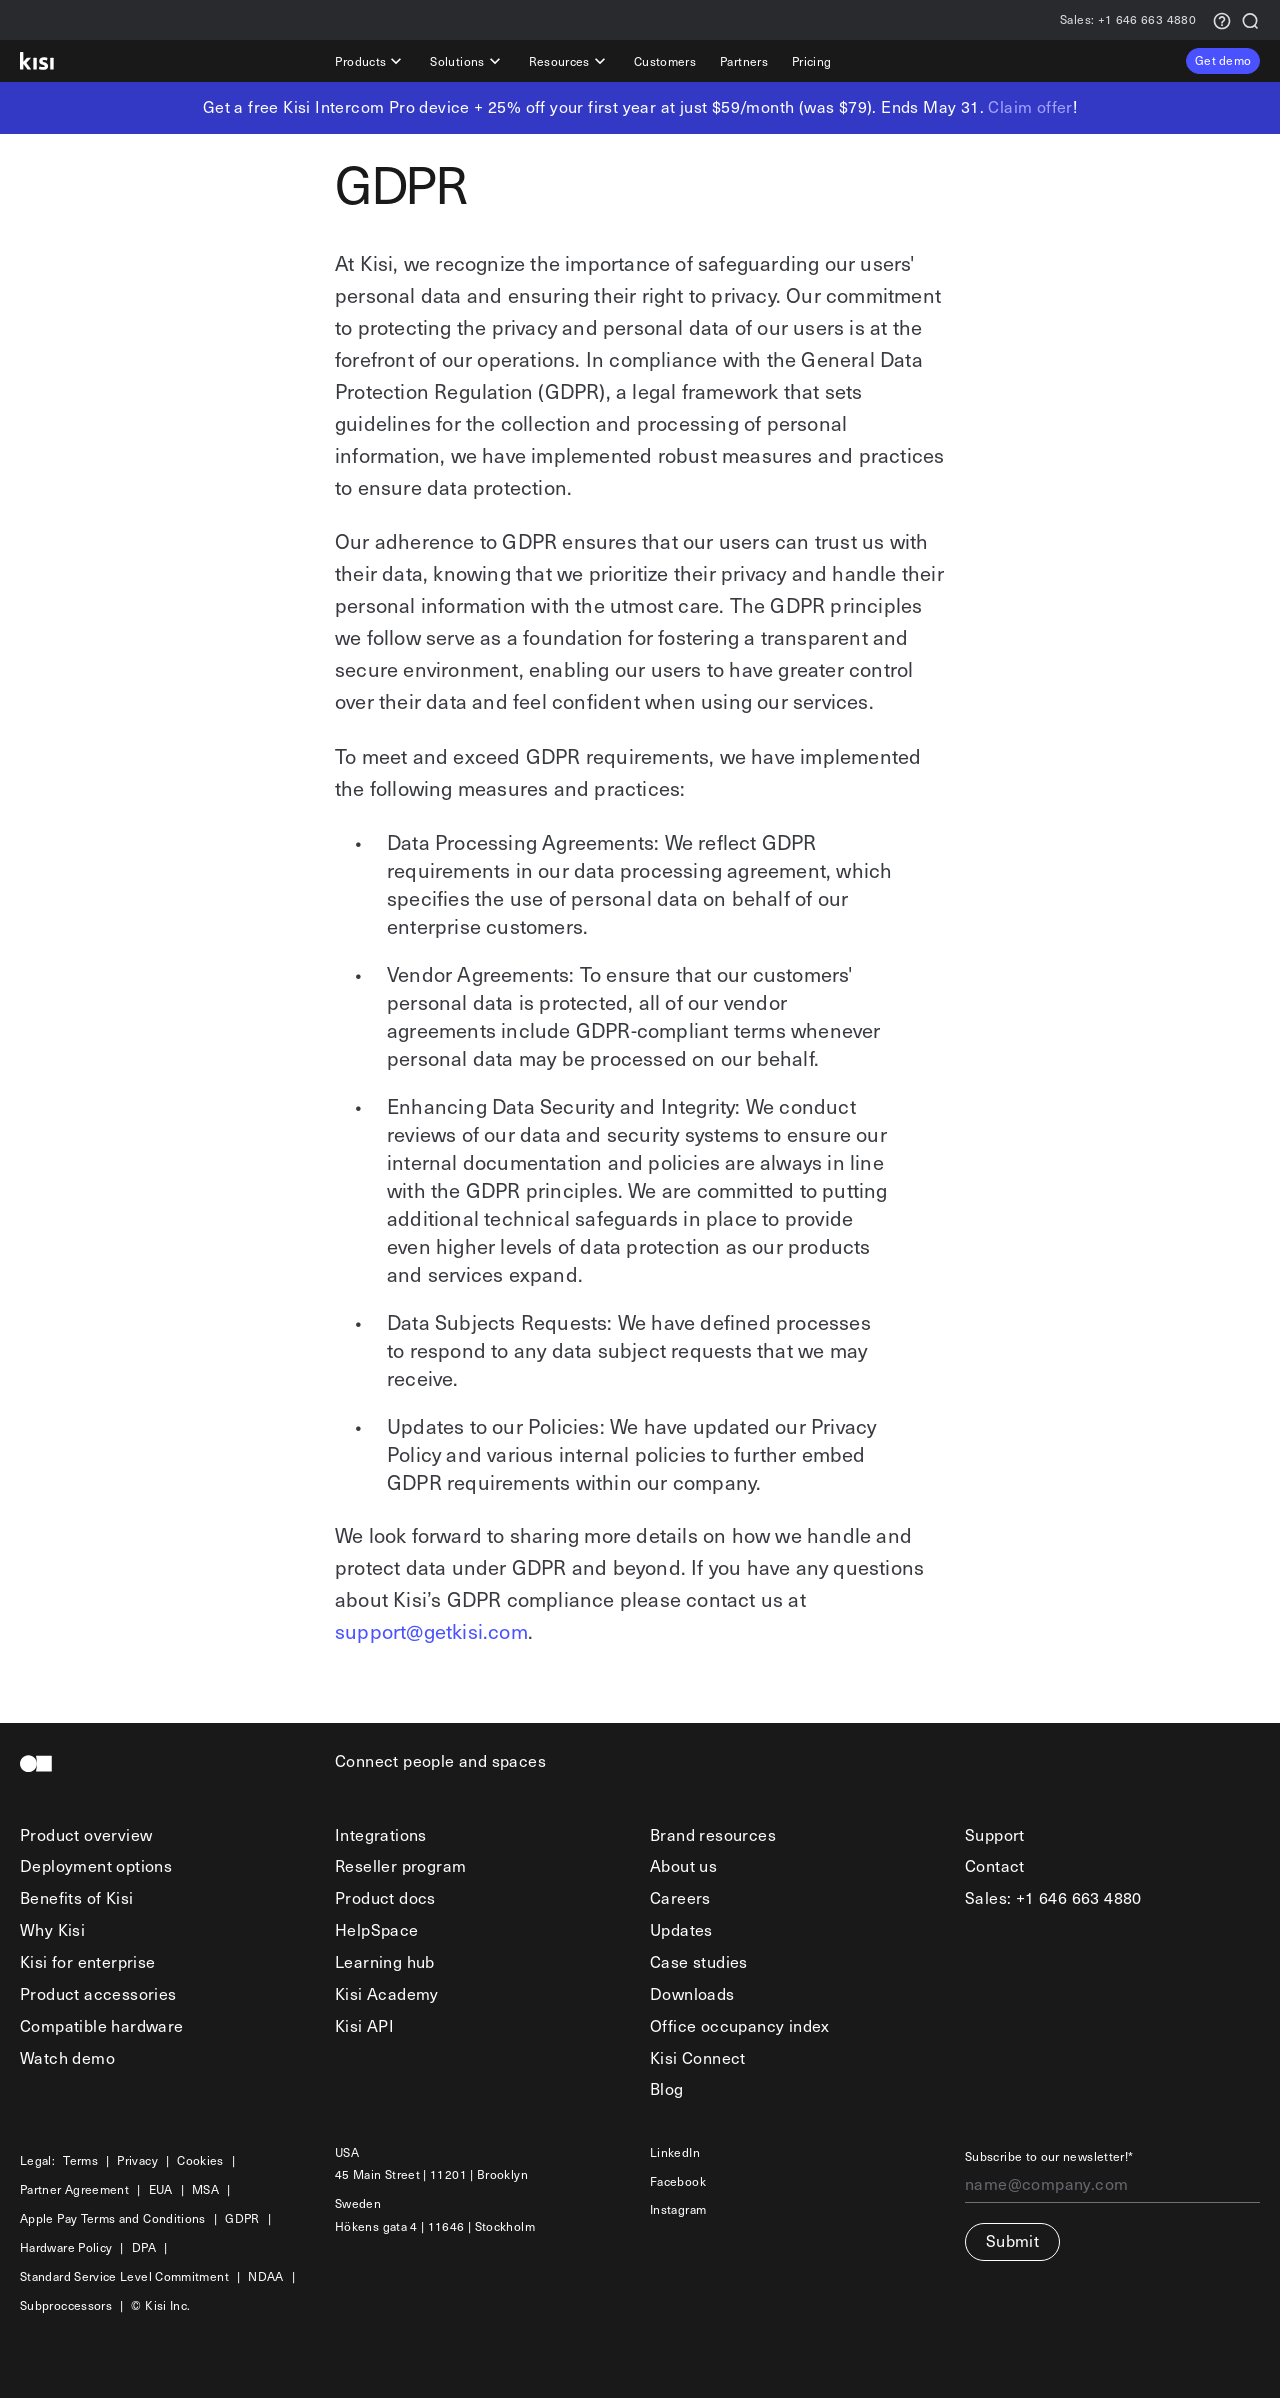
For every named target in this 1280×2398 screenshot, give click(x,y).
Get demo (1223, 60)
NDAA (265, 2276)
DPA (144, 2247)
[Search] (1250, 19)
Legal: (37, 2160)
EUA (161, 2189)
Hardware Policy (66, 2247)
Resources (569, 61)
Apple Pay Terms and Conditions (113, 2218)
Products (370, 61)
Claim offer (1030, 106)
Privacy (137, 2160)
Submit (1012, 2240)
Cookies (200, 2160)
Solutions (467, 61)
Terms (80, 2160)
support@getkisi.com (431, 1631)
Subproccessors (66, 2305)
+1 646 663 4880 (1128, 20)
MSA (205, 2189)
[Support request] (1222, 19)
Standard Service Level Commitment (124, 2276)
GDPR (242, 2218)
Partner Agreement (74, 2189)
